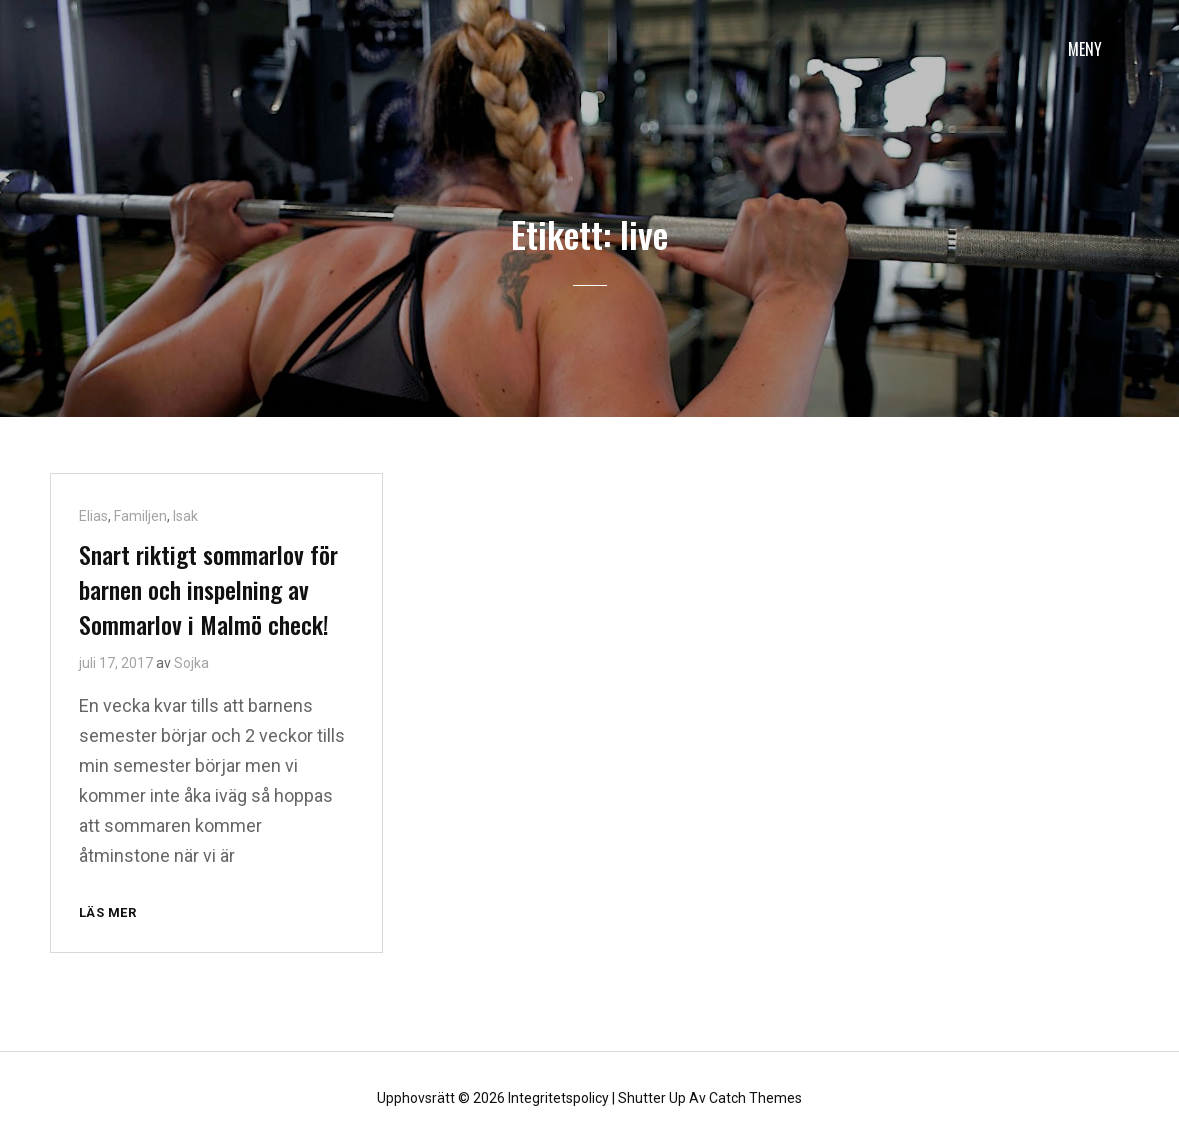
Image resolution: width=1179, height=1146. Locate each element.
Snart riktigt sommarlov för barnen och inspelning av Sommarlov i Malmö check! (208, 589)
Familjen (140, 516)
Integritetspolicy (558, 1098)
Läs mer (115, 912)
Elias (93, 516)
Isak (185, 516)
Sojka (191, 663)
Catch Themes (755, 1098)
